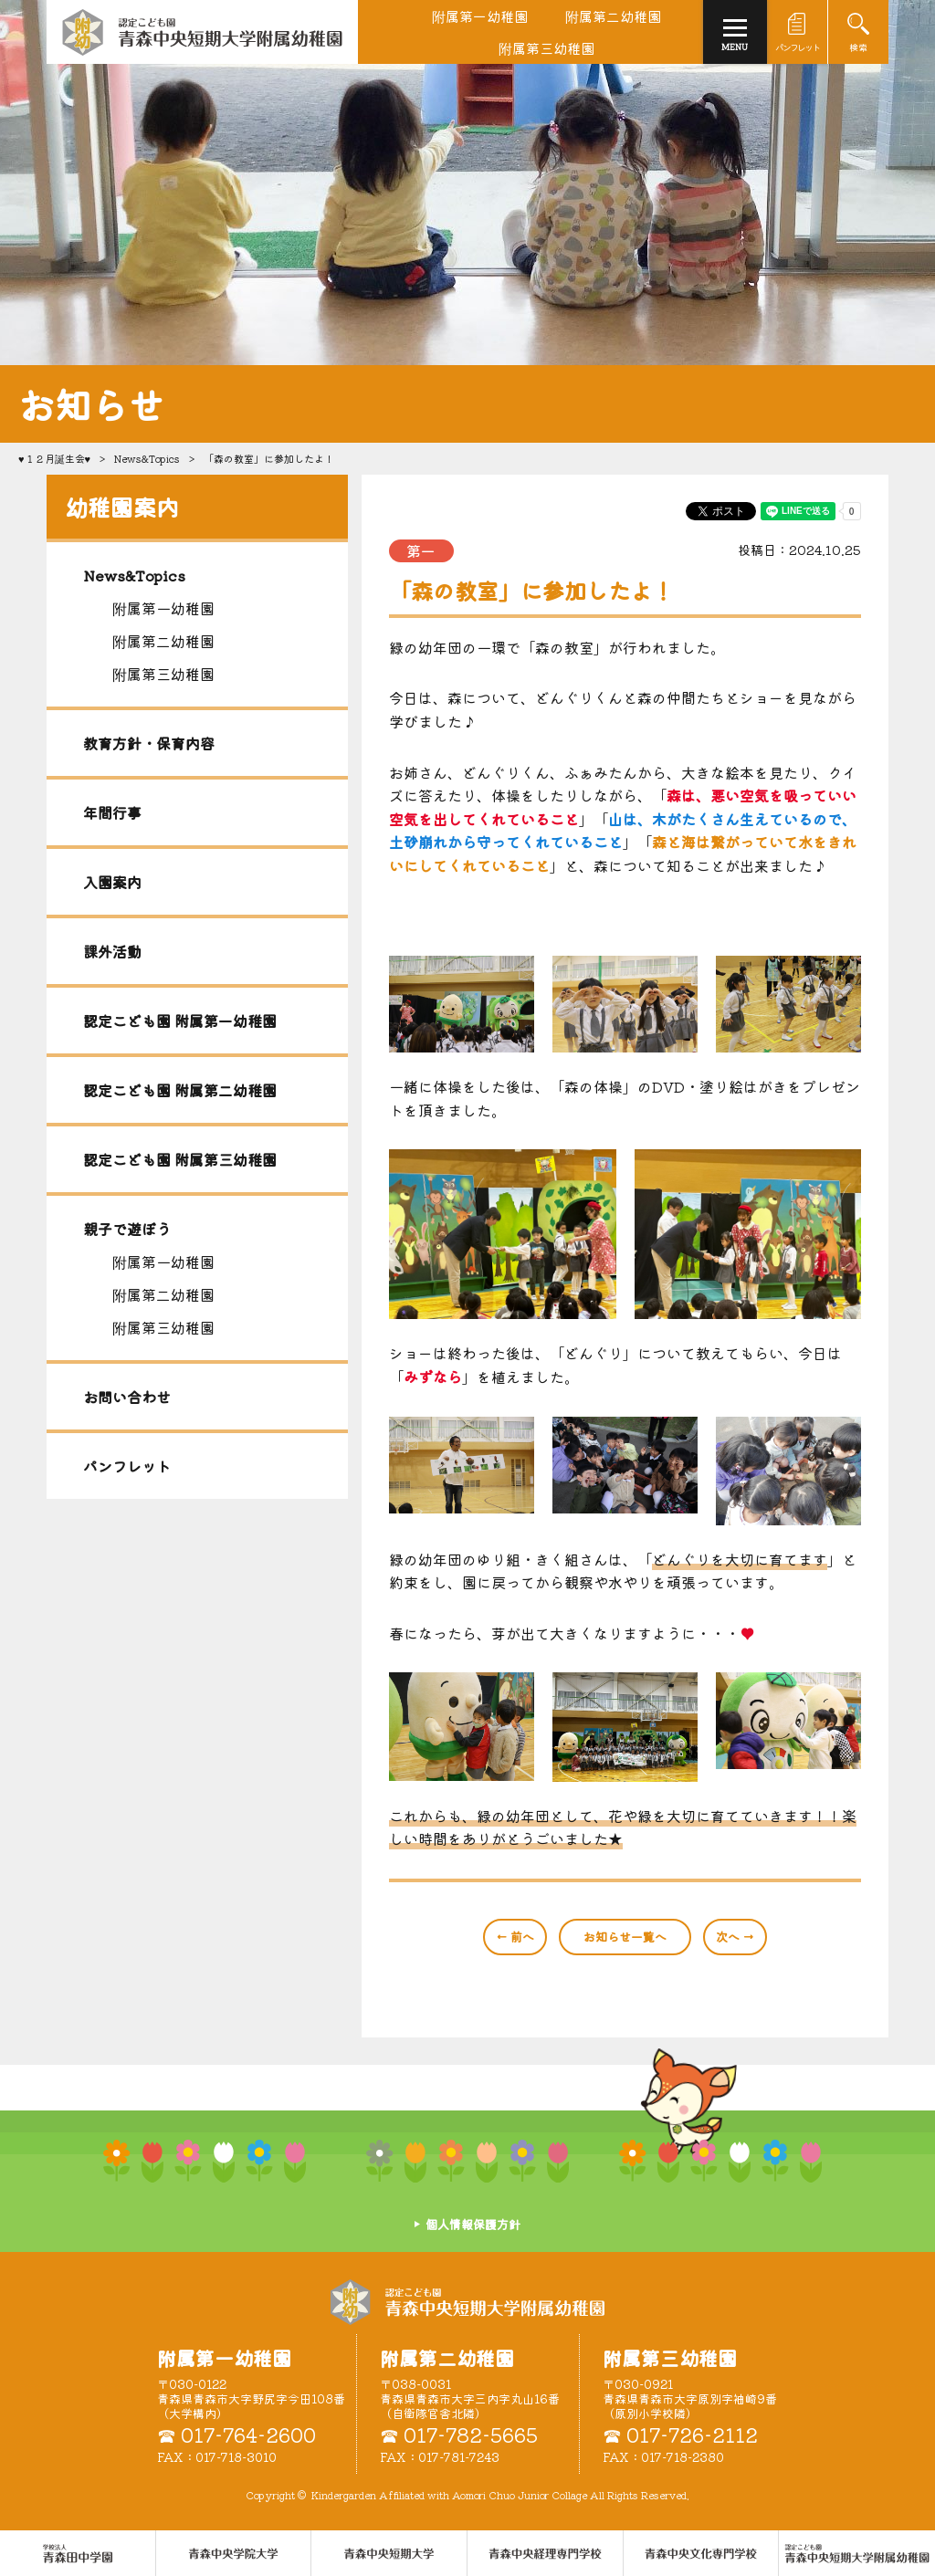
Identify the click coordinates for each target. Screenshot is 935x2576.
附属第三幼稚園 (163, 674)
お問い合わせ (127, 1396)
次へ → (735, 1936)
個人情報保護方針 (472, 2224)
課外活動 (112, 951)
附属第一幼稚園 (163, 608)
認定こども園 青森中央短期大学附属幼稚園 (467, 2302)
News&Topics (147, 458)
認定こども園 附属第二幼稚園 (180, 1090)
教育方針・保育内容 (149, 743)
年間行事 (112, 812)
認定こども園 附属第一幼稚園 (180, 1020)
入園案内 (112, 882)
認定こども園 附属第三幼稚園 (180, 1159)
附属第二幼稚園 (163, 641)
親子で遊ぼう (127, 1229)
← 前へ (515, 1936)
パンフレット (127, 1466)
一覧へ (625, 1937)
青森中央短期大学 (202, 32)
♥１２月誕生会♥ (54, 458)
